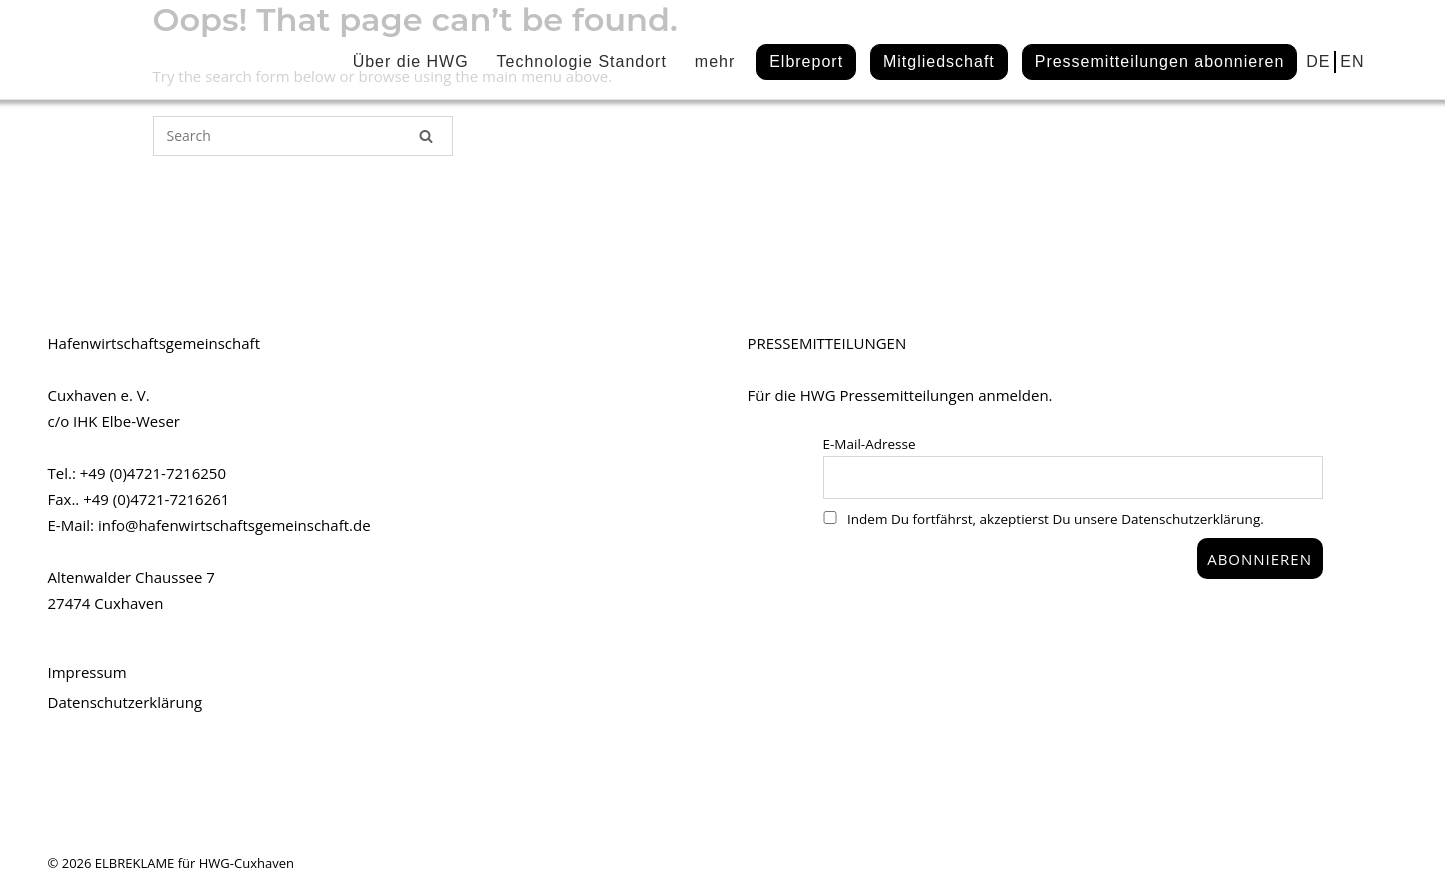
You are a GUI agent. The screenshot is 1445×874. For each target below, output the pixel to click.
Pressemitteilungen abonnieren (1160, 61)
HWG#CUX (148, 51)
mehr (715, 61)
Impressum (87, 672)
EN (1352, 61)
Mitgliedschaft (939, 61)
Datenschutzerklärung (125, 702)
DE (1318, 61)
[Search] (426, 136)
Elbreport (806, 61)
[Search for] (303, 136)
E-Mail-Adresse (869, 444)
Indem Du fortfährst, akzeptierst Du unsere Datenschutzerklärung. (1043, 519)
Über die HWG (411, 61)
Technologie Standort (582, 61)
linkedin (1386, 59)
